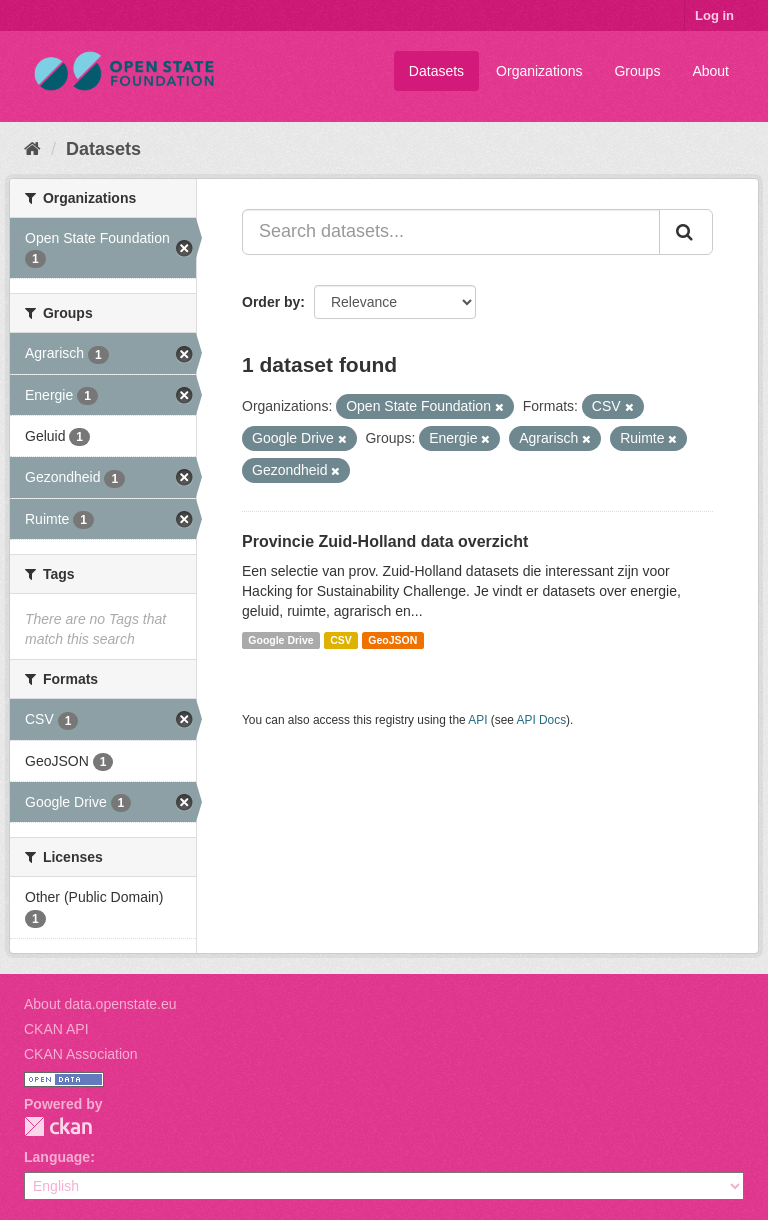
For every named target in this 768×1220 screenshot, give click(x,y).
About (710, 71)
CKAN (58, 1126)
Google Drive (280, 640)
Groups (637, 71)
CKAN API (56, 1029)
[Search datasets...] (451, 232)
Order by (271, 302)
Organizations (539, 71)
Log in (714, 15)
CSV (341, 640)
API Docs (542, 720)
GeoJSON (392, 640)
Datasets (436, 71)
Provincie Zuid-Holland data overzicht (385, 541)
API (477, 720)
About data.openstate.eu (100, 1004)
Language (57, 1157)
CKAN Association (81, 1054)
